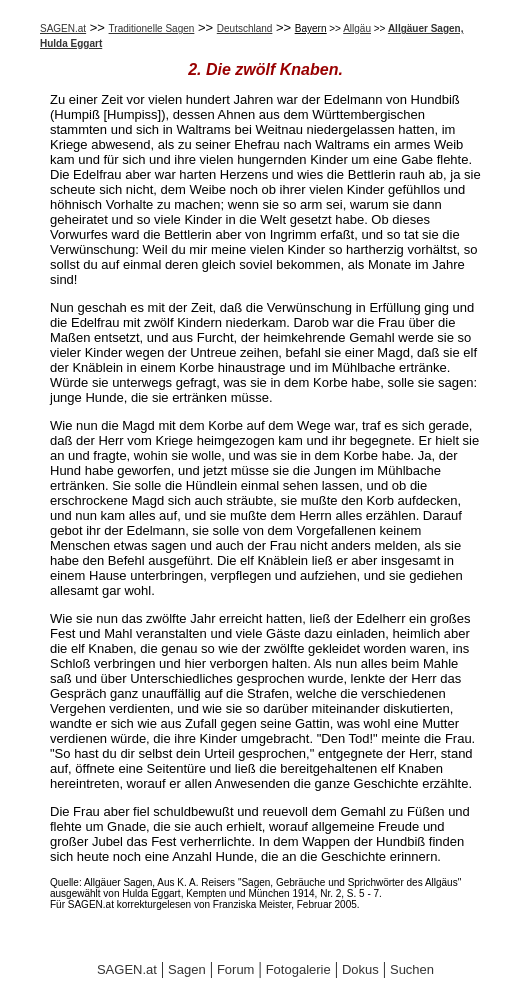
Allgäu (357, 28)
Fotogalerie (298, 969)
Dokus (360, 969)
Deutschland (245, 28)
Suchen (412, 969)
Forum (236, 969)
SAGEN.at (63, 28)
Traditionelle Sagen (152, 28)
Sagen (187, 969)
